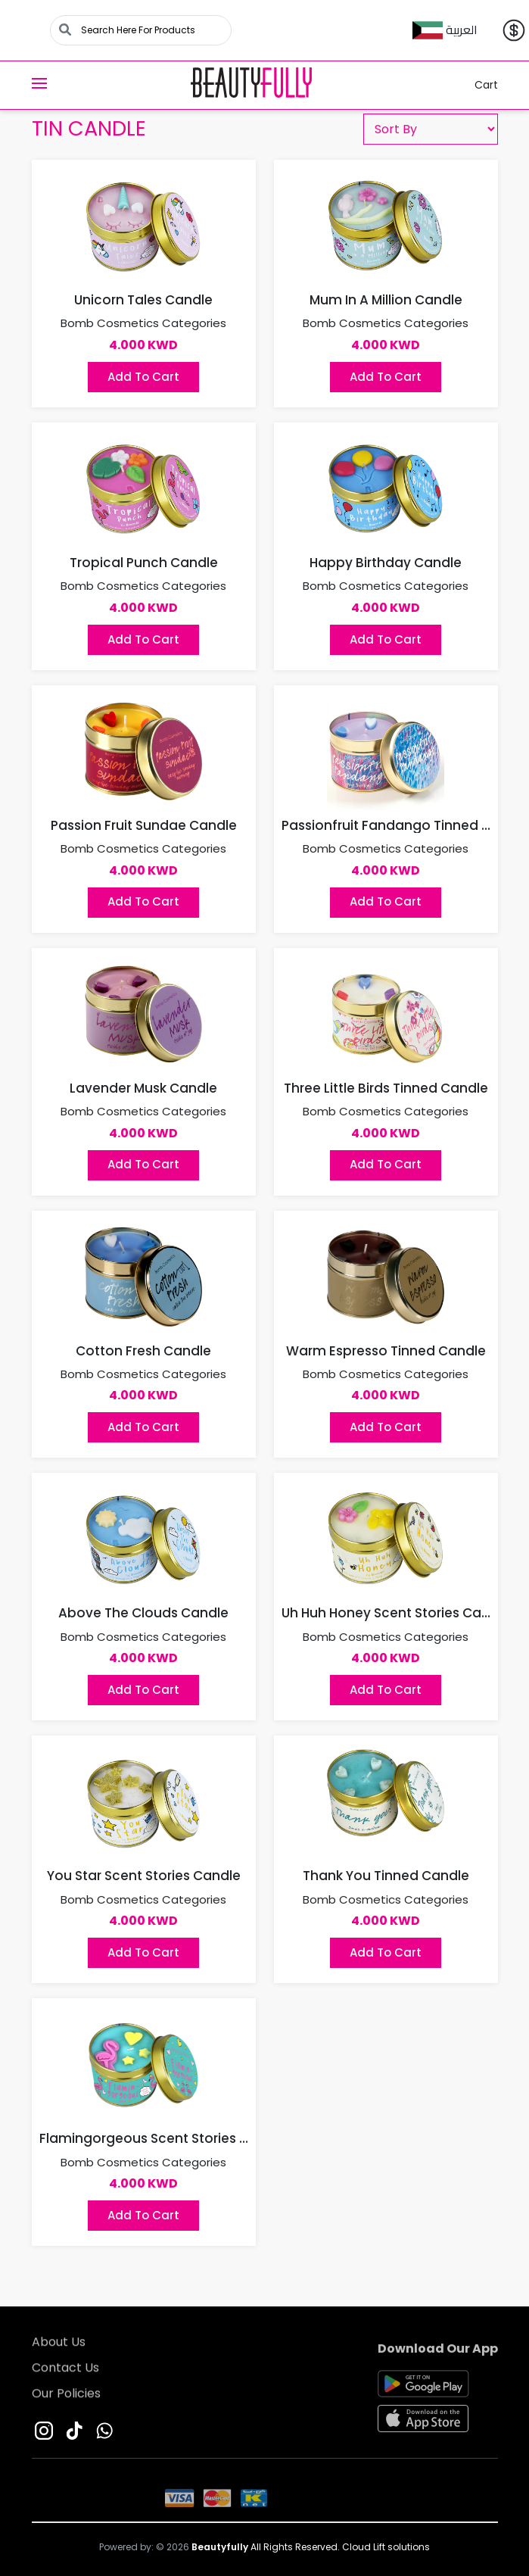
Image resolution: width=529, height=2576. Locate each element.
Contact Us (65, 2372)
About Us (59, 2347)
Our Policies (66, 2398)
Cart (477, 85)
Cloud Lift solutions (386, 2546)
